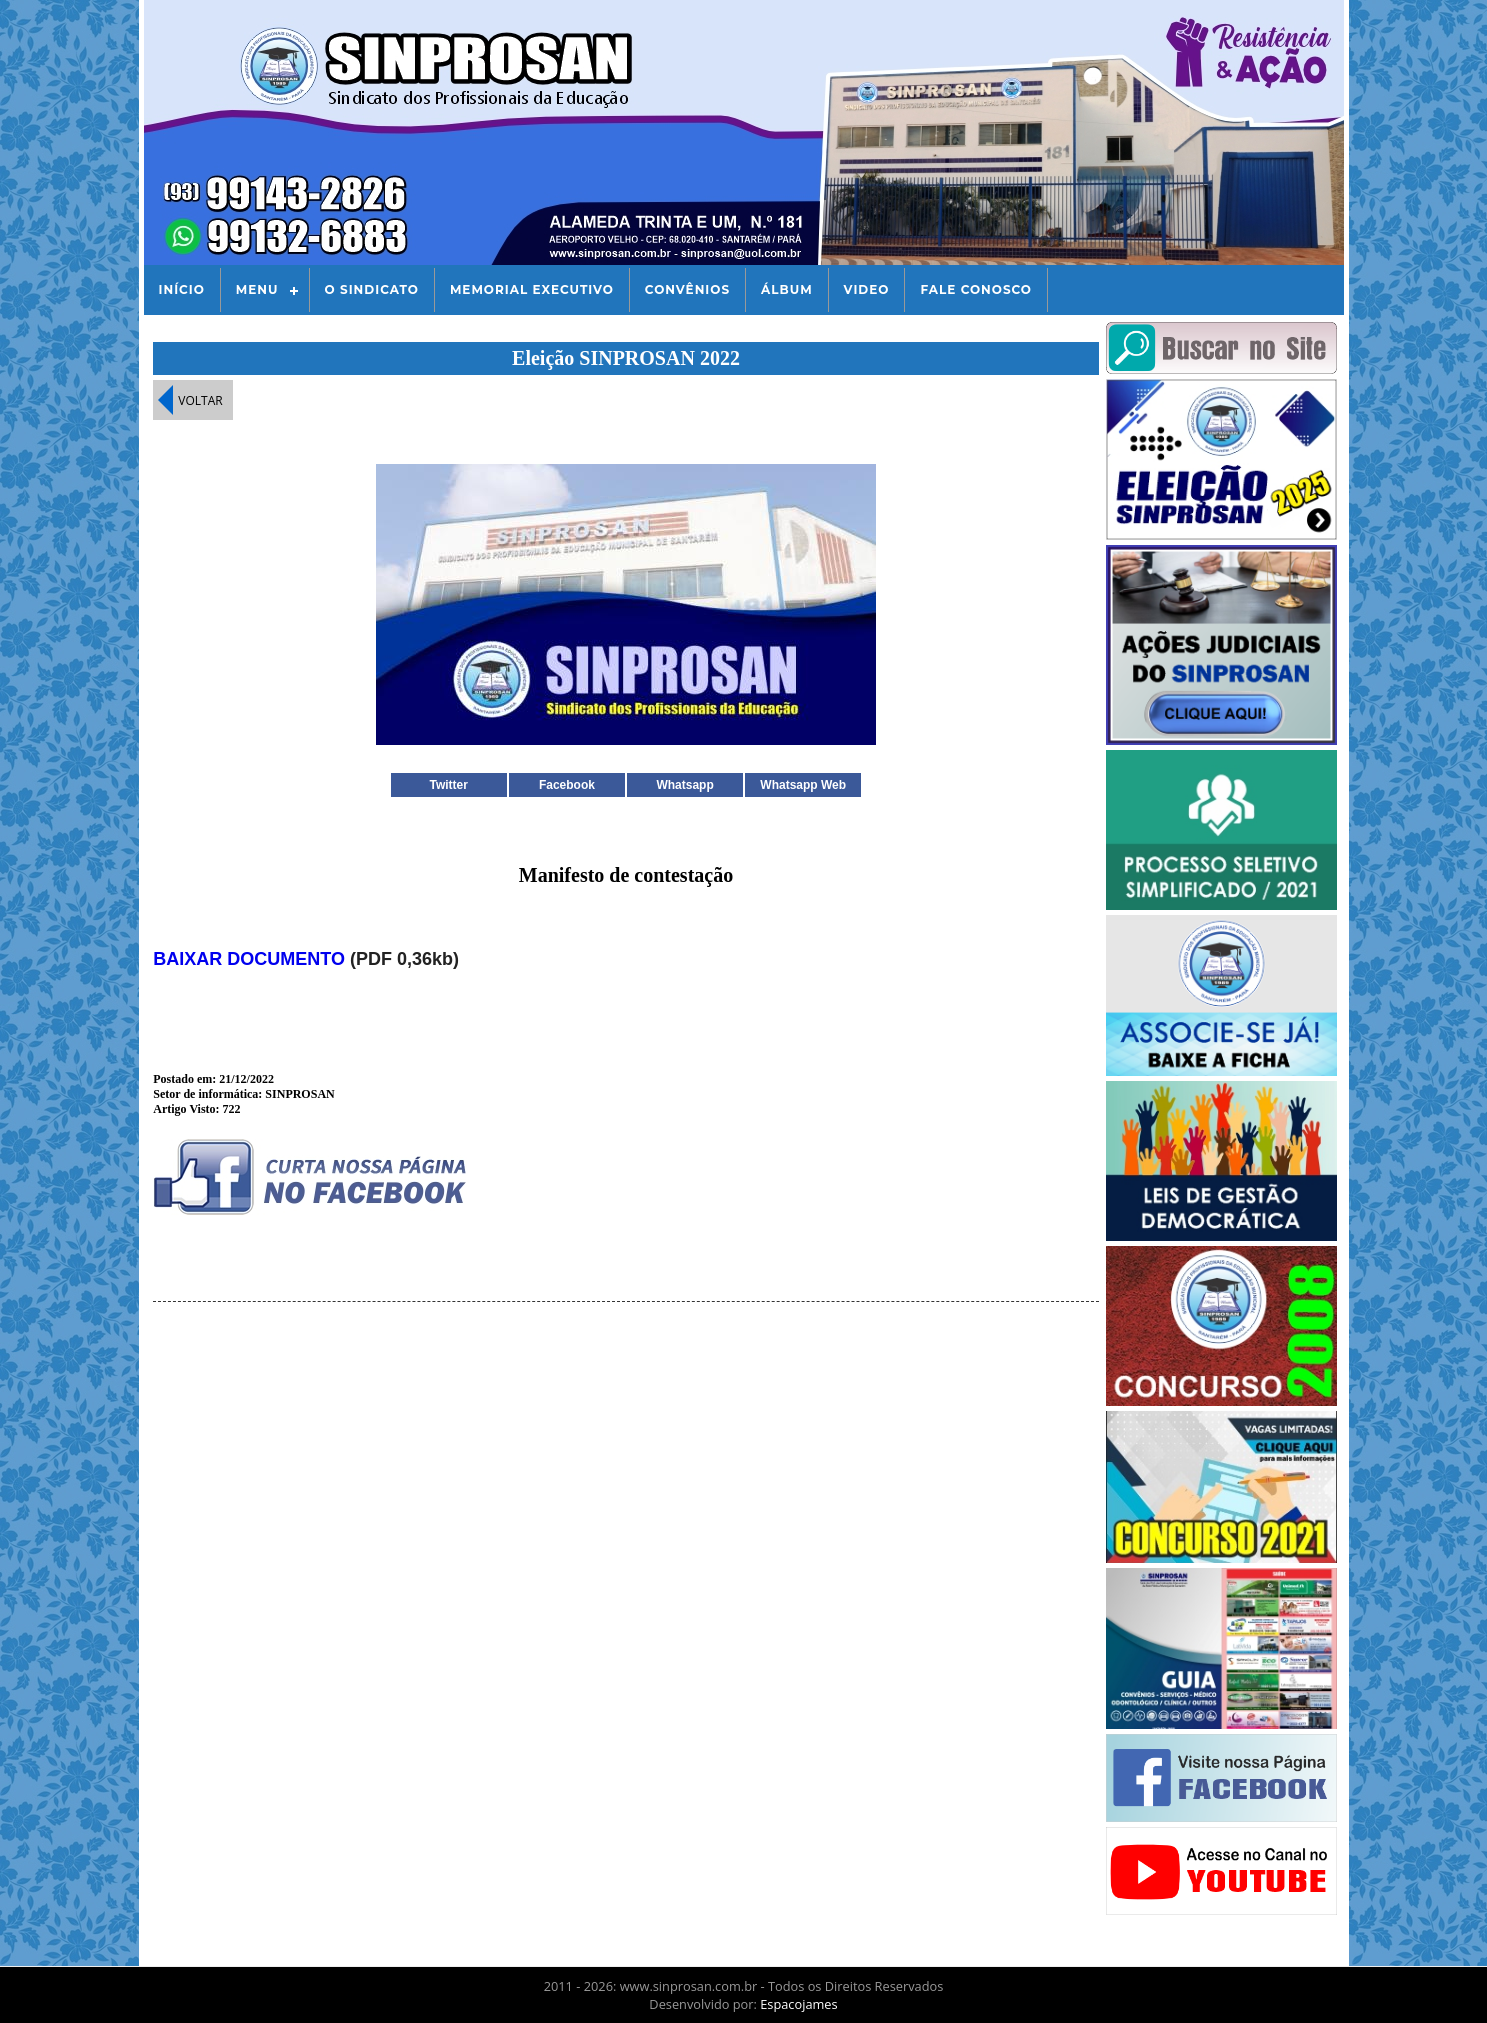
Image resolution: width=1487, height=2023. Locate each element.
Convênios (687, 289)
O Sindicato (372, 289)
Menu (257, 289)
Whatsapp (684, 785)
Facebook (567, 785)
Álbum (787, 289)
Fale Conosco (976, 289)
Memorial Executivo (532, 289)
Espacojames (798, 2004)
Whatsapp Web (803, 785)
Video (867, 289)
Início (182, 289)
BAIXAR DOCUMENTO (249, 959)
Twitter (449, 785)
